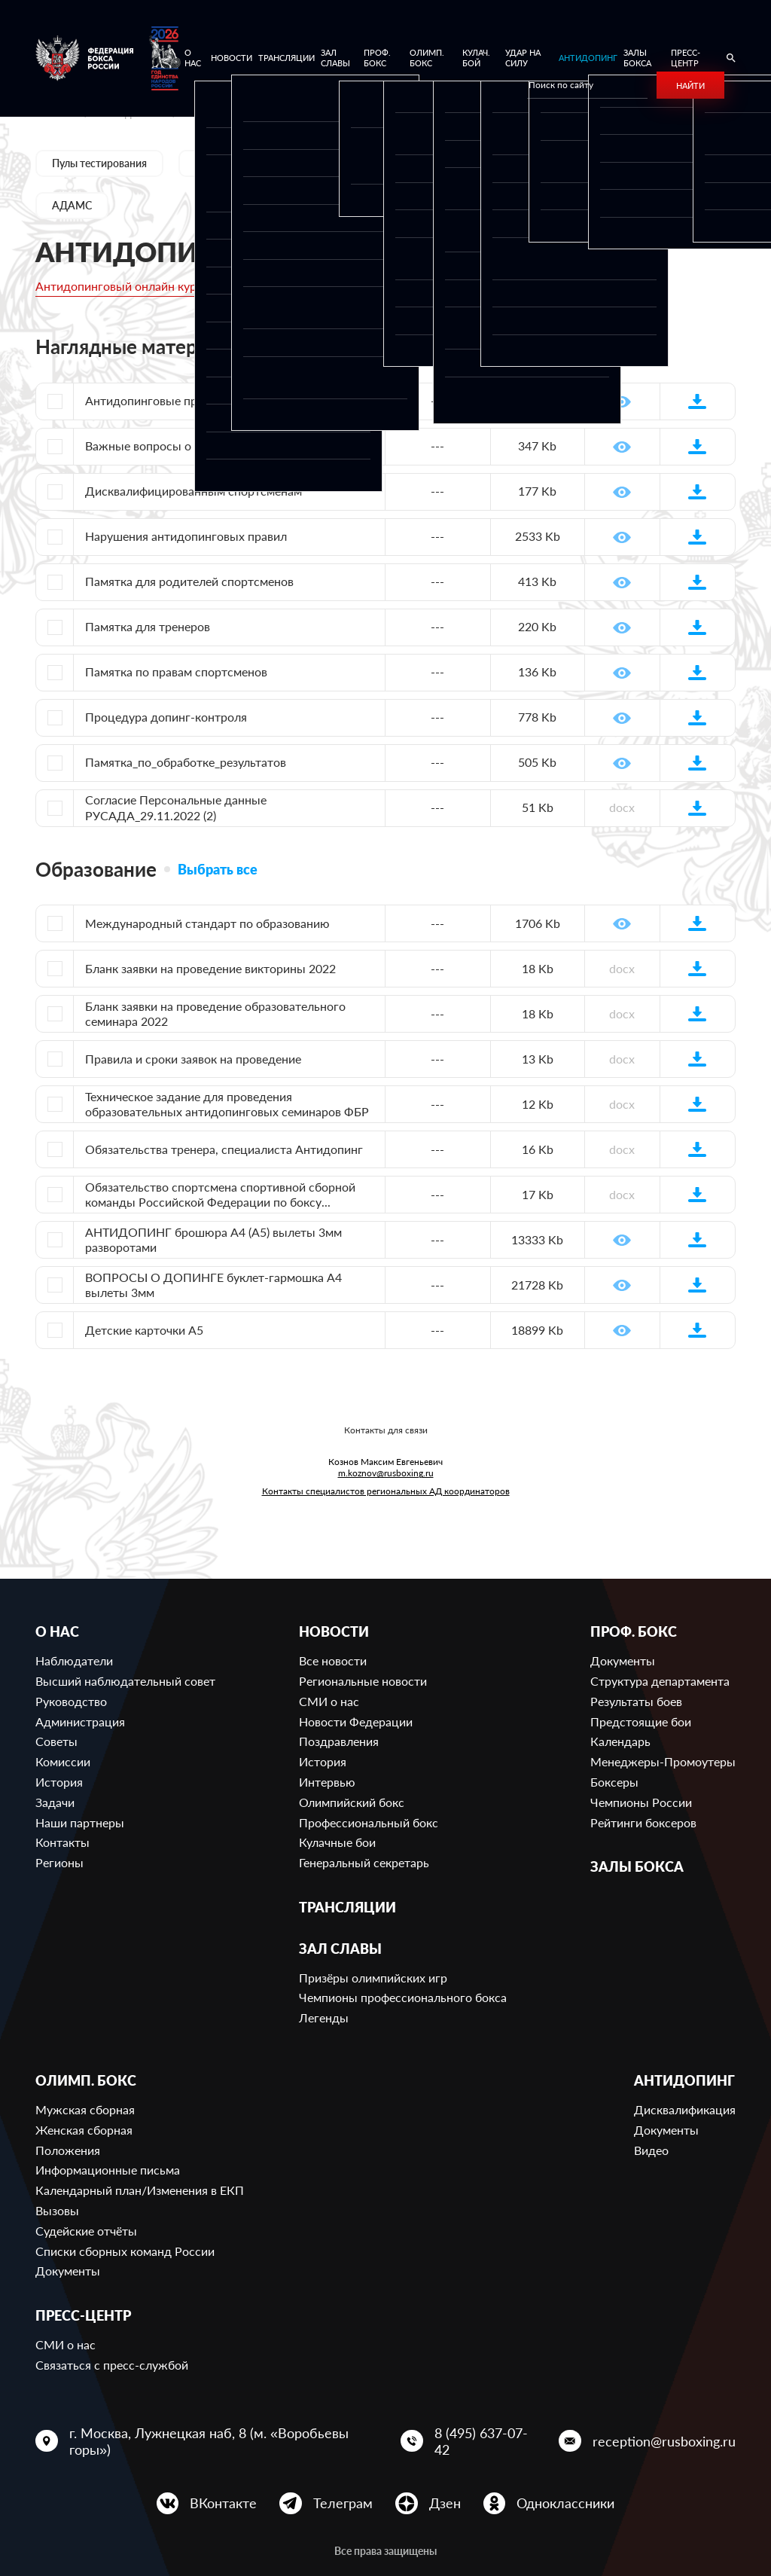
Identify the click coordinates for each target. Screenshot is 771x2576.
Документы (362, 163)
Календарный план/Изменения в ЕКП (139, 2190)
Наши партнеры (79, 1822)
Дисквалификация (685, 2109)
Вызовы (57, 2210)
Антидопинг (588, 58)
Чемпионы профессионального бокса (403, 1997)
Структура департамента (660, 1681)
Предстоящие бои (640, 1721)
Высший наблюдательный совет (125, 1681)
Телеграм (343, 2503)
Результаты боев (636, 1701)
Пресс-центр (685, 57)
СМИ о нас (329, 1701)
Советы (56, 1741)
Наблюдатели (74, 1660)
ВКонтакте (223, 2503)
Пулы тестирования (99, 163)
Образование (470, 163)
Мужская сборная (85, 2109)
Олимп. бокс (427, 57)
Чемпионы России (641, 1802)
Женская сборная (84, 2130)
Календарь (620, 1741)
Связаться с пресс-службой (111, 2365)
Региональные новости (363, 1681)
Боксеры (614, 1782)
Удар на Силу (523, 57)
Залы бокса (637, 57)
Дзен (445, 2503)
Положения (67, 2150)
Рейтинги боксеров (643, 1822)
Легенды (324, 2017)
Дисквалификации (240, 163)
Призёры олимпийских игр (373, 1977)
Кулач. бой (476, 57)
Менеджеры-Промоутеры (663, 1761)
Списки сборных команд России (125, 2251)
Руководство (71, 1701)
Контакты (62, 1842)
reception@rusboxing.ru (664, 2441)
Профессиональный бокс (368, 1822)
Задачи (55, 1802)
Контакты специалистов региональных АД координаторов (386, 1491)
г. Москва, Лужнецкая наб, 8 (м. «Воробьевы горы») (209, 2441)
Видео (651, 2150)
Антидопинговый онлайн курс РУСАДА (145, 286)
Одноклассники (565, 2503)
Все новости (333, 1660)
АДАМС (72, 205)
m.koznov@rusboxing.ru (386, 1473)
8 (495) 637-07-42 (481, 2441)
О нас (192, 57)
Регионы (59, 1862)
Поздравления (339, 1741)
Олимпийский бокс (351, 1802)
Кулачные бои (337, 1842)
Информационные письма (107, 2169)
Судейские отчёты (86, 2230)
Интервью (327, 1782)
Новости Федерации (356, 1721)
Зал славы (335, 57)
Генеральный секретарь (364, 1862)
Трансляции (286, 58)
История (59, 1782)
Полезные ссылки (593, 163)
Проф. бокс (377, 57)
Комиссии (62, 1761)
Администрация (80, 1721)
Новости (231, 58)
